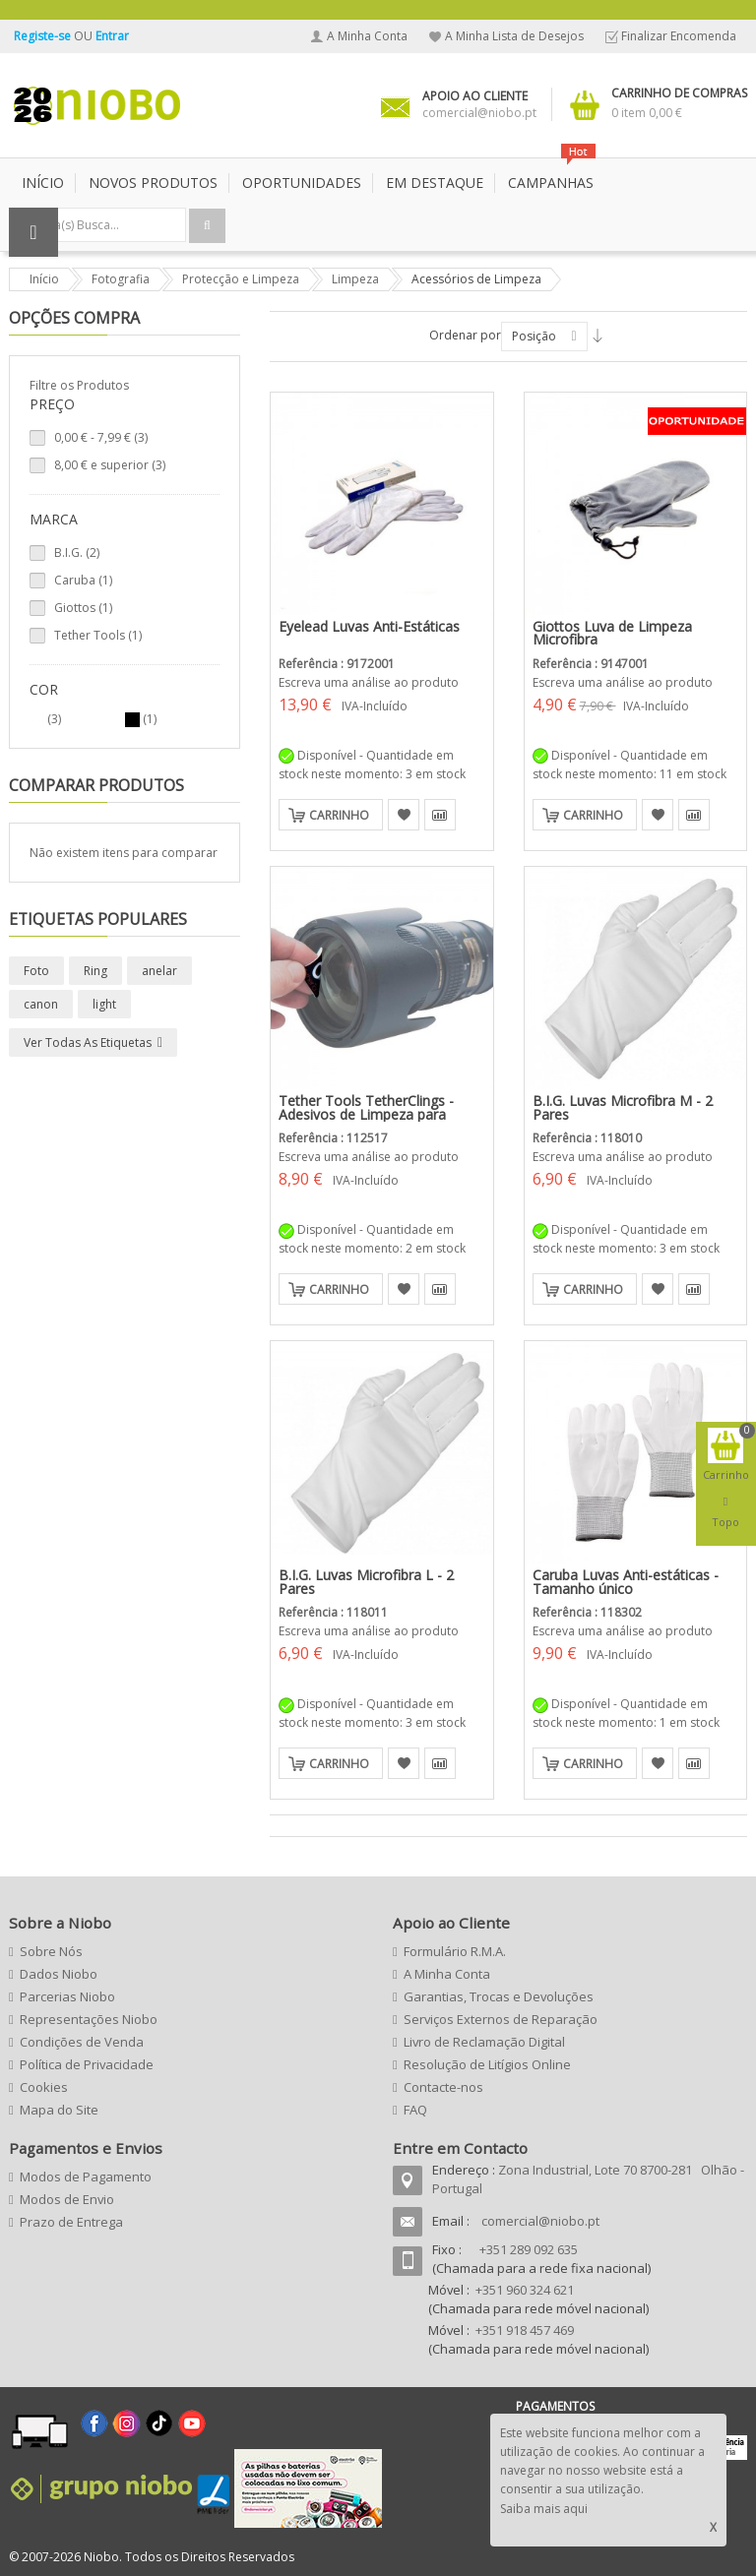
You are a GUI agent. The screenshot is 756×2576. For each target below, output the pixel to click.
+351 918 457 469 (524, 2330)
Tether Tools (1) (98, 635)
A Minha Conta (367, 36)
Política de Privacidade (87, 2064)
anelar (159, 970)
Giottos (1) (83, 607)
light (104, 1004)
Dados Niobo (58, 1974)
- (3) (101, 437)
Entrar (112, 36)
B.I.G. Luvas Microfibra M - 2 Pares (623, 1107)
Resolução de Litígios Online (487, 2064)
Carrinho (339, 815)
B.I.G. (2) (76, 552)
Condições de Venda (82, 2042)
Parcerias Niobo (67, 1996)
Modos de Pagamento (86, 2176)
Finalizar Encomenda (678, 36)
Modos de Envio (67, 2199)
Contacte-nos (443, 2087)
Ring (95, 970)
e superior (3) (109, 465)
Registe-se (44, 36)
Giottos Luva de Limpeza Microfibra (612, 633)
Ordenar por (465, 335)
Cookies (44, 2087)
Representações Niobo (89, 2019)
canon (41, 1004)
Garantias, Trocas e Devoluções (499, 1996)
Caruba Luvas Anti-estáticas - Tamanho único (626, 1581)
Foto (36, 970)
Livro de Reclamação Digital (484, 2042)
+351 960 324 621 (524, 2290)
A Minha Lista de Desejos (514, 36)
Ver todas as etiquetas (88, 1042)
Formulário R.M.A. (455, 1951)
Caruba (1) (83, 580)
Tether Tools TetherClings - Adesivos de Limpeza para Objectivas (366, 1114)
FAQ (415, 2109)
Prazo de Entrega (71, 2222)
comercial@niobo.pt (540, 2221)
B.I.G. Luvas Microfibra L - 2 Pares (366, 1581)
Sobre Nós (51, 1951)
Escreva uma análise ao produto (369, 682)
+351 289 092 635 (528, 2249)
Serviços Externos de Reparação (501, 2019)
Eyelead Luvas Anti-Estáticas (369, 626)
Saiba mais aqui (544, 2508)
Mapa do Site (59, 2109)
